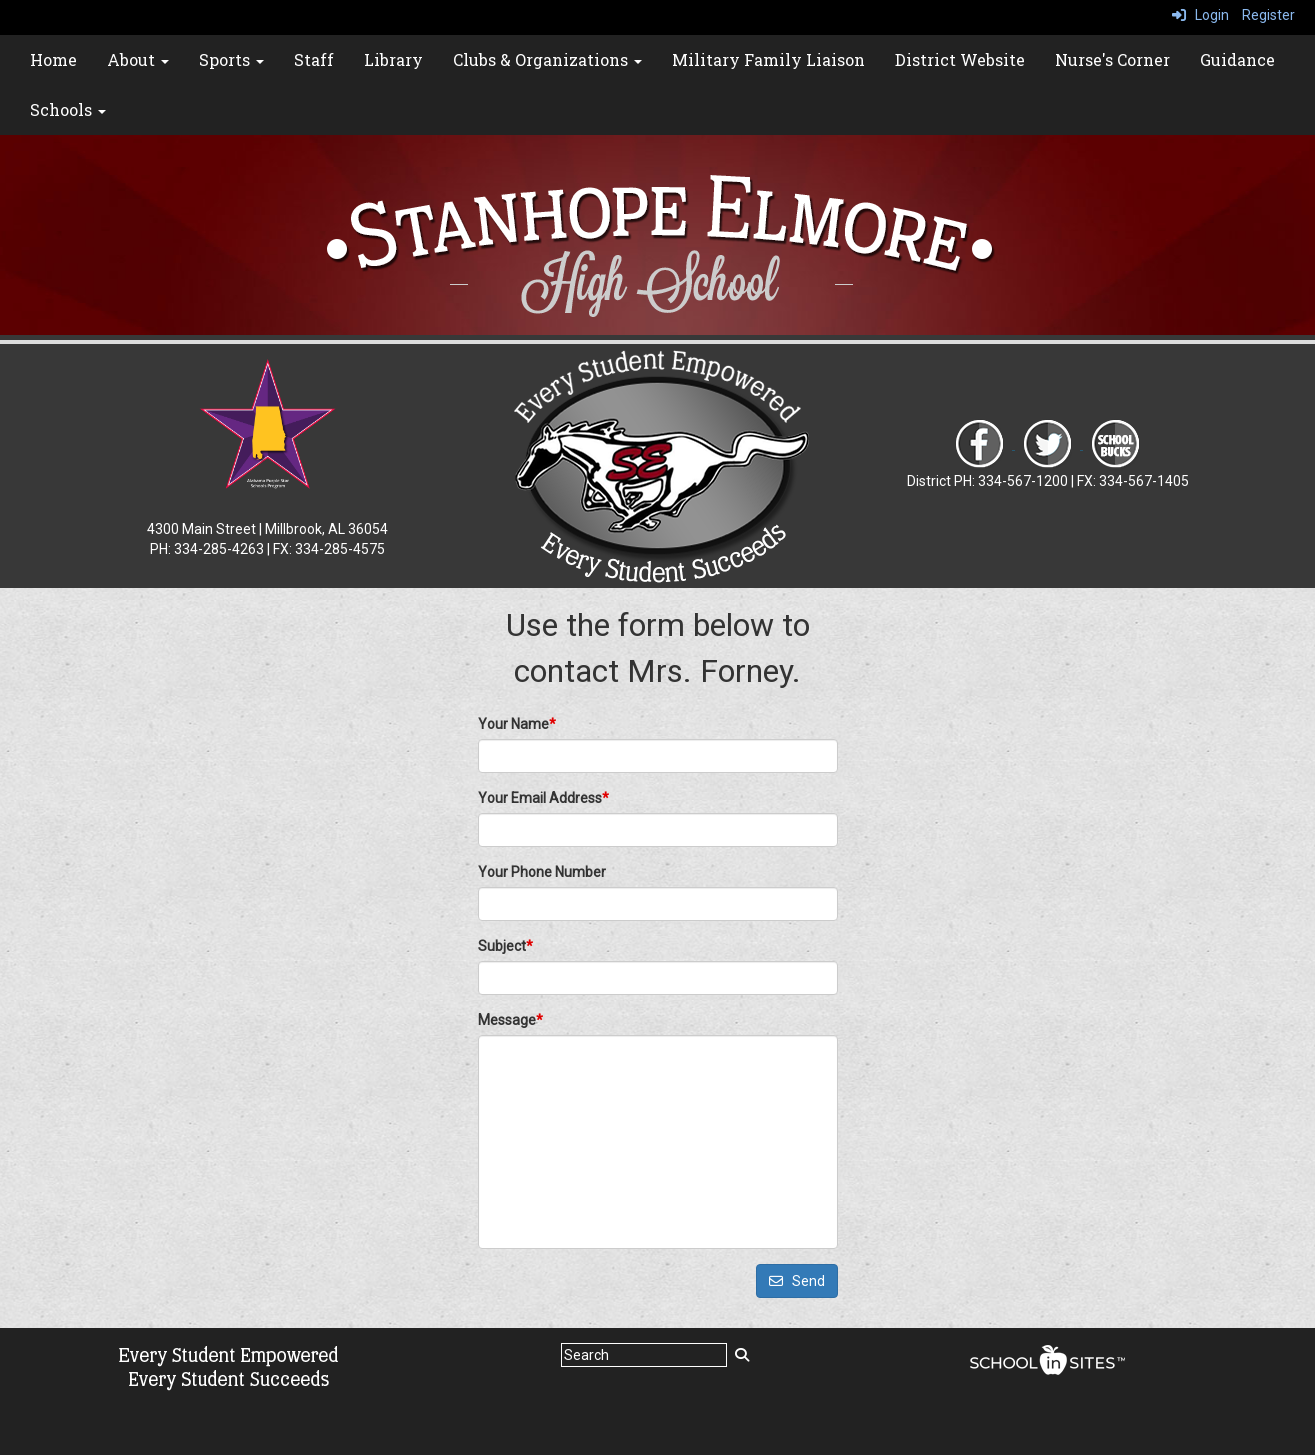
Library (393, 59)
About (138, 59)
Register (1268, 15)
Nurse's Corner (1112, 59)
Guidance (1237, 59)
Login (1200, 15)
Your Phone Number (542, 872)
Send (797, 1281)
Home (53, 59)
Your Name (517, 724)
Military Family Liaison (768, 59)
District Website (960, 59)
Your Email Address (543, 798)
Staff (314, 59)
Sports (231, 59)
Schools (68, 109)
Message (510, 1020)
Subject (505, 946)
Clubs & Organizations (547, 59)
